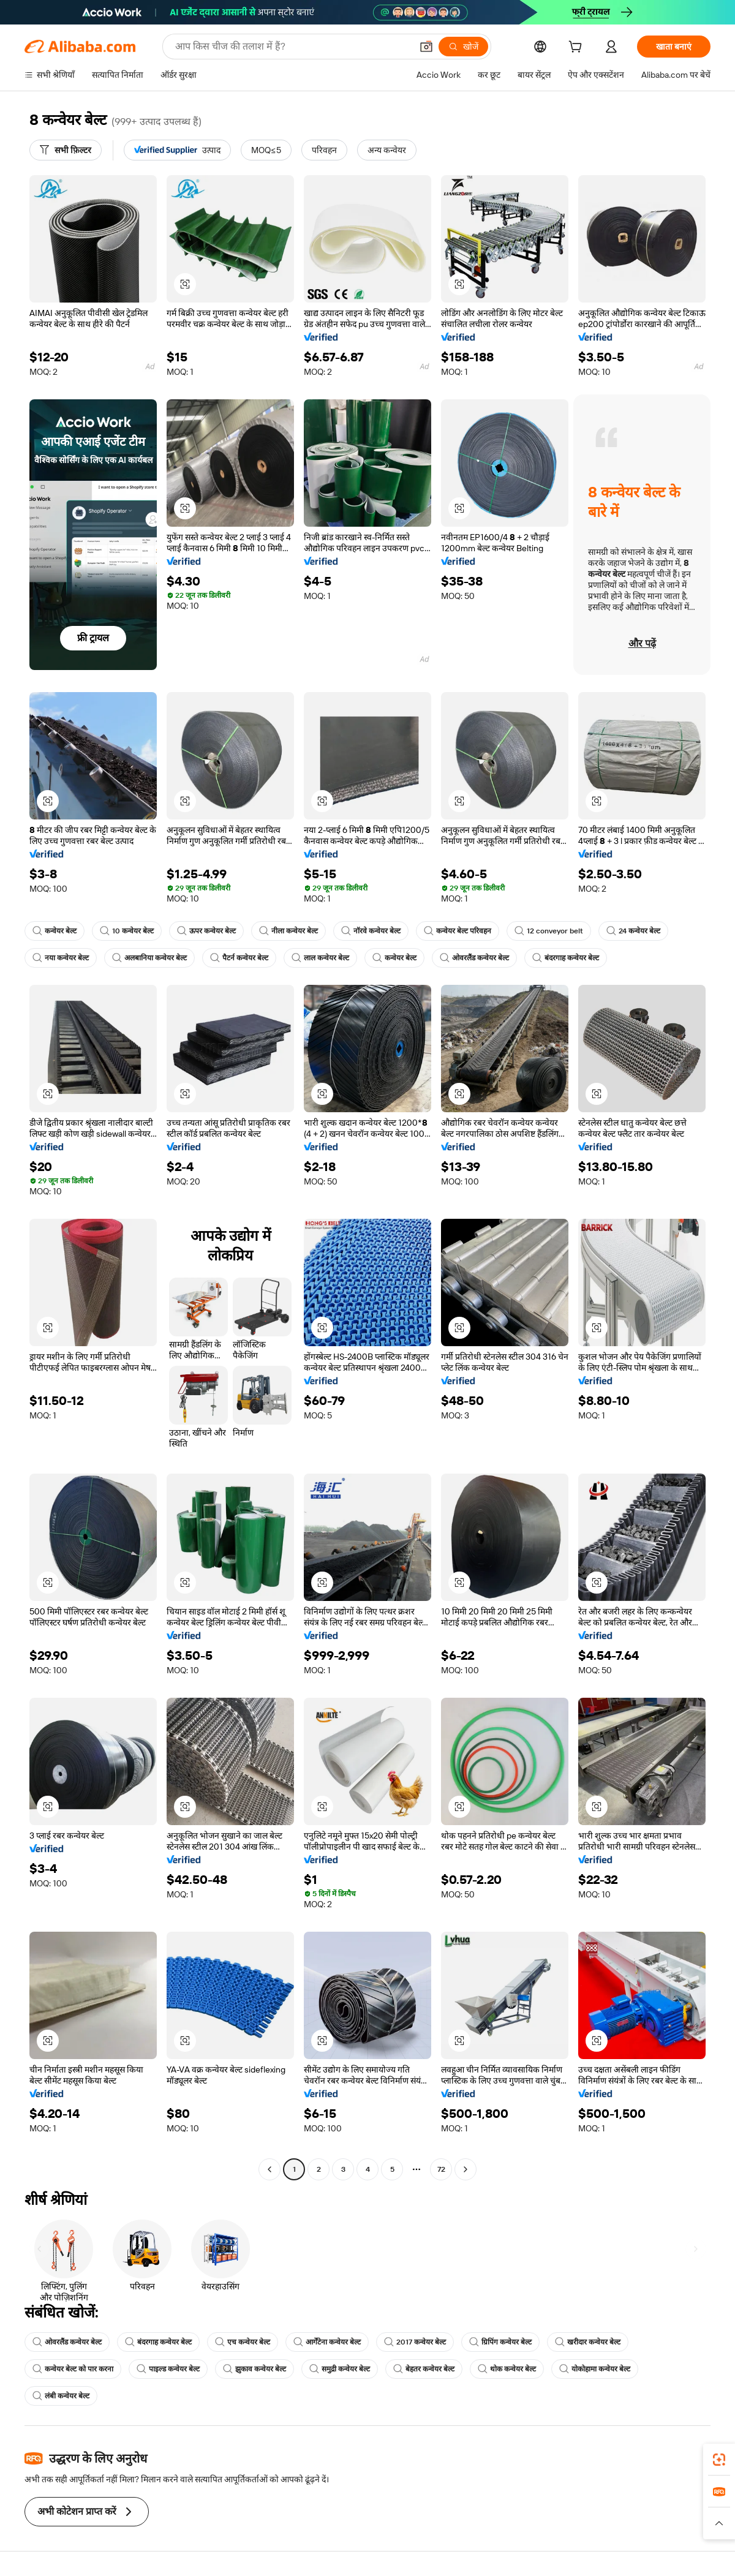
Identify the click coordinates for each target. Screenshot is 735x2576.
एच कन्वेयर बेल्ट (242, 2342)
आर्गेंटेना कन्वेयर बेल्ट (327, 2342)
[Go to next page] (465, 2169)
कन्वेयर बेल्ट (54, 931)
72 (441, 2169)
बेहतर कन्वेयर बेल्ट (423, 2369)
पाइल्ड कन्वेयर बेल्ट (168, 2369)
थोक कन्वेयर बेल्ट (507, 2369)
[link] (719, 2460)
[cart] (577, 48)
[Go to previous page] (269, 2169)
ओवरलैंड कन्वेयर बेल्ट (474, 958)
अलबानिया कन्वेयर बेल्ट (149, 958)
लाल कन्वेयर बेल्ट (320, 958)
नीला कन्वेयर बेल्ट (288, 931)
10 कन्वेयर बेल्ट (127, 931)
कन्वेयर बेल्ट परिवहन (457, 931)
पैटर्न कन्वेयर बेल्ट (239, 958)
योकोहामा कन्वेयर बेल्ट (594, 2369)
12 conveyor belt (548, 931)
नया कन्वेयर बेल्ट (60, 958)
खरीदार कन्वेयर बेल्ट (587, 2342)
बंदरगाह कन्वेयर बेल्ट (565, 958)
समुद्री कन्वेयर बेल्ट (339, 2369)
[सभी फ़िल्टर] (65, 150)
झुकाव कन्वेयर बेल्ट (254, 2369)
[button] (185, 284)
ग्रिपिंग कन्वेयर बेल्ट (500, 2342)
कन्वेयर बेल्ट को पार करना (72, 2369)
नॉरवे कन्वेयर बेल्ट (371, 931)
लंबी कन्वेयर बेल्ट (60, 2396)
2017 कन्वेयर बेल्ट (415, 2342)
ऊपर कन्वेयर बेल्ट (206, 931)
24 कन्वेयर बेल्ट (633, 931)
